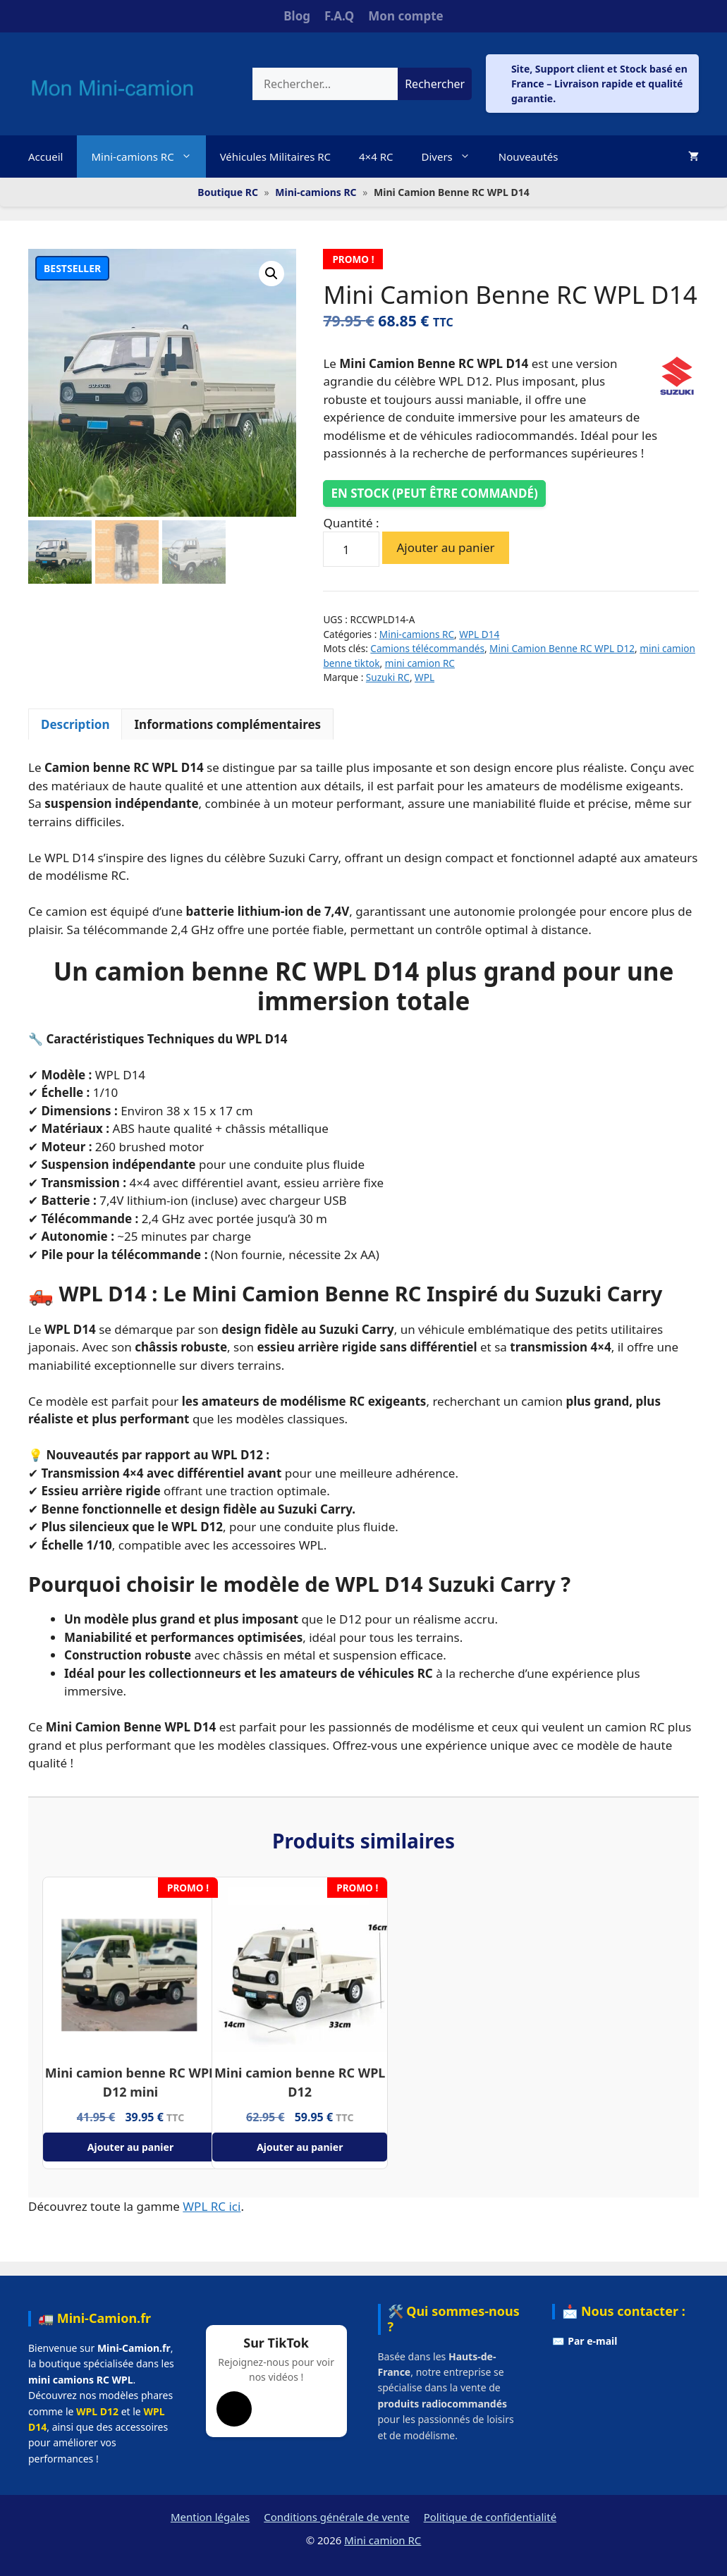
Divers (452, 156)
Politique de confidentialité (490, 2517)
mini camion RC (420, 663)
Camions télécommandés (427, 648)
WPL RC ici (211, 2206)
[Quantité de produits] (351, 549)
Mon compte (405, 16)
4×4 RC (376, 156)
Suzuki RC (388, 677)
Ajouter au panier (445, 547)
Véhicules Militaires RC (275, 156)
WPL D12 (97, 2411)
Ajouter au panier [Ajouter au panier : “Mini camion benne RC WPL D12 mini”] (130, 2147)
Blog (296, 16)
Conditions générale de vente (336, 2517)
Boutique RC (227, 192)
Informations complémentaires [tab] (227, 724)
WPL (424, 677)
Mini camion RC (382, 2540)
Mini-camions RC (148, 156)
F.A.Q (339, 16)
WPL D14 (479, 634)
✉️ (584, 2340)
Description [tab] (75, 724)
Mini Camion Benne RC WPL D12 (562, 648)
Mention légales (210, 2517)
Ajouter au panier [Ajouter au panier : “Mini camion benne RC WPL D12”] (300, 2147)
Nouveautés (528, 156)
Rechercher (435, 84)
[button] (271, 273)
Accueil (45, 156)
